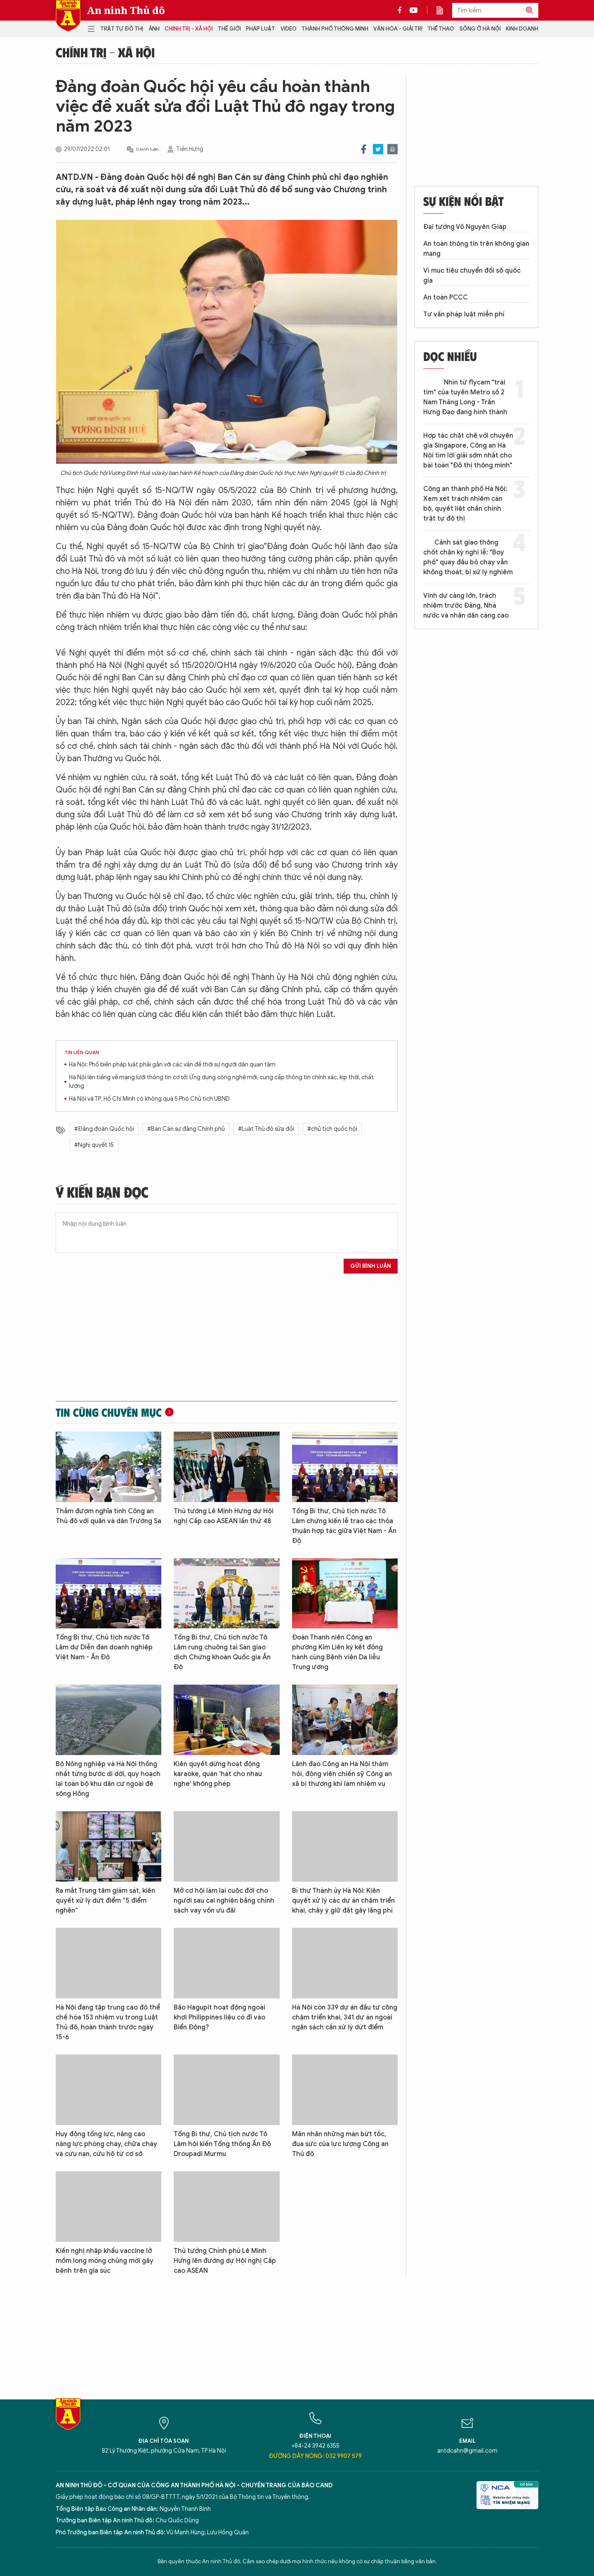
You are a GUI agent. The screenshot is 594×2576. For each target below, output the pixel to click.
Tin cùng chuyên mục (109, 1412)
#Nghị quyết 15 (94, 1145)
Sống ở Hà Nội (480, 28)
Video (288, 28)
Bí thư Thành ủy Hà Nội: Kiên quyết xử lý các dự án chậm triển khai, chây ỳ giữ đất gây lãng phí (343, 1901)
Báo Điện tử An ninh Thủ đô (68, 16)
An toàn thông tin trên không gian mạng (476, 249)
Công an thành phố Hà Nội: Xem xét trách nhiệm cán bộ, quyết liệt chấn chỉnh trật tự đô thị (465, 504)
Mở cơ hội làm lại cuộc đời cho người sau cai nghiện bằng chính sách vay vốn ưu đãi (224, 1901)
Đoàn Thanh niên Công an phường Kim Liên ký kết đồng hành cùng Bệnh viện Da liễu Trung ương (337, 1652)
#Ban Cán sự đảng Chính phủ (186, 1128)
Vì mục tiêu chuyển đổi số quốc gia (472, 276)
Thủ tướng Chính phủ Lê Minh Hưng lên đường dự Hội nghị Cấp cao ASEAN (225, 2261)
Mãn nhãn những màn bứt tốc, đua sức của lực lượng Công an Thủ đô (340, 2144)
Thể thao (440, 28)
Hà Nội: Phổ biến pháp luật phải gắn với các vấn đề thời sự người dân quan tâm (172, 1064)
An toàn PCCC (445, 297)
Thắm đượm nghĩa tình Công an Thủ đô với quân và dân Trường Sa (108, 1516)
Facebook (363, 149)
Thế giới (229, 28)
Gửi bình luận (370, 1265)
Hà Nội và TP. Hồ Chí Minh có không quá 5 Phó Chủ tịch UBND (149, 1098)
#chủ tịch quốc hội (332, 1128)
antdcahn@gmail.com (467, 2450)
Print (392, 149)
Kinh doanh (522, 28)
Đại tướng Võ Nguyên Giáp (465, 227)
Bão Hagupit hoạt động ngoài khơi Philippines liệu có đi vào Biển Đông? (219, 2017)
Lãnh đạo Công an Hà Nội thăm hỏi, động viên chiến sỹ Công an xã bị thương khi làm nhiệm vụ (342, 1774)
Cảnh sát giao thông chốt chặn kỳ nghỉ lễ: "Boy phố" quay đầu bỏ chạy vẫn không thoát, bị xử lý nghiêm (468, 557)
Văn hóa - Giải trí (397, 28)
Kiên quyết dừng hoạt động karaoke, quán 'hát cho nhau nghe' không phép (218, 1774)
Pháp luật (260, 28)
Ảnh (154, 28)
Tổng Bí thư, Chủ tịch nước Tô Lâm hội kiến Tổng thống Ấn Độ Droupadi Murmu (222, 2144)
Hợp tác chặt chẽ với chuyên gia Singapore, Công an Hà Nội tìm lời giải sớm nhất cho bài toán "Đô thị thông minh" (468, 450)
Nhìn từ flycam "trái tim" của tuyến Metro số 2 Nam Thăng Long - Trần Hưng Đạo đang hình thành (465, 397)
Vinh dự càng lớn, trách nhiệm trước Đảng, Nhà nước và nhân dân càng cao (466, 606)
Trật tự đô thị (121, 28)
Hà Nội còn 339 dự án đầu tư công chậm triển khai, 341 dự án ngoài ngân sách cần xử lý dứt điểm (344, 2017)
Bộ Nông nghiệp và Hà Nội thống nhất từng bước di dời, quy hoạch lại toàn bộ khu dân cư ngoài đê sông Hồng (108, 1779)
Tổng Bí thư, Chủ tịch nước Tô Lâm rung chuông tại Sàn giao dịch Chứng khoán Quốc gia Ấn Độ (222, 1652)
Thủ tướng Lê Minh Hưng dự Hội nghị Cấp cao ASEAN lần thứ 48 (223, 1516)
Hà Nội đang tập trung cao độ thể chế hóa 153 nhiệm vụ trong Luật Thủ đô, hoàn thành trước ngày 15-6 (108, 2022)
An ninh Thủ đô (126, 10)
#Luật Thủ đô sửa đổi (266, 1128)
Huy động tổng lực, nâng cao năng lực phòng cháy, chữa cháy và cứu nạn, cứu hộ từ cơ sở (106, 2144)
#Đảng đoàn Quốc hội (104, 1128)
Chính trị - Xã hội (189, 28)
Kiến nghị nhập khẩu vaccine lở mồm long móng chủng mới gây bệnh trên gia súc (104, 2261)
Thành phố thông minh (335, 28)
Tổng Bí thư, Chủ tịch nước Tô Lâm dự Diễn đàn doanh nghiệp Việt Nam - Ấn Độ (104, 1647)
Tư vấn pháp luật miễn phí (463, 314)
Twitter (378, 149)
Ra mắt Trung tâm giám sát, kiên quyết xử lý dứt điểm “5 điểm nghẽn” (105, 1901)
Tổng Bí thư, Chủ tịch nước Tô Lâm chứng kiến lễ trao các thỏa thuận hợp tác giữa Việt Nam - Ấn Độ (344, 1526)
